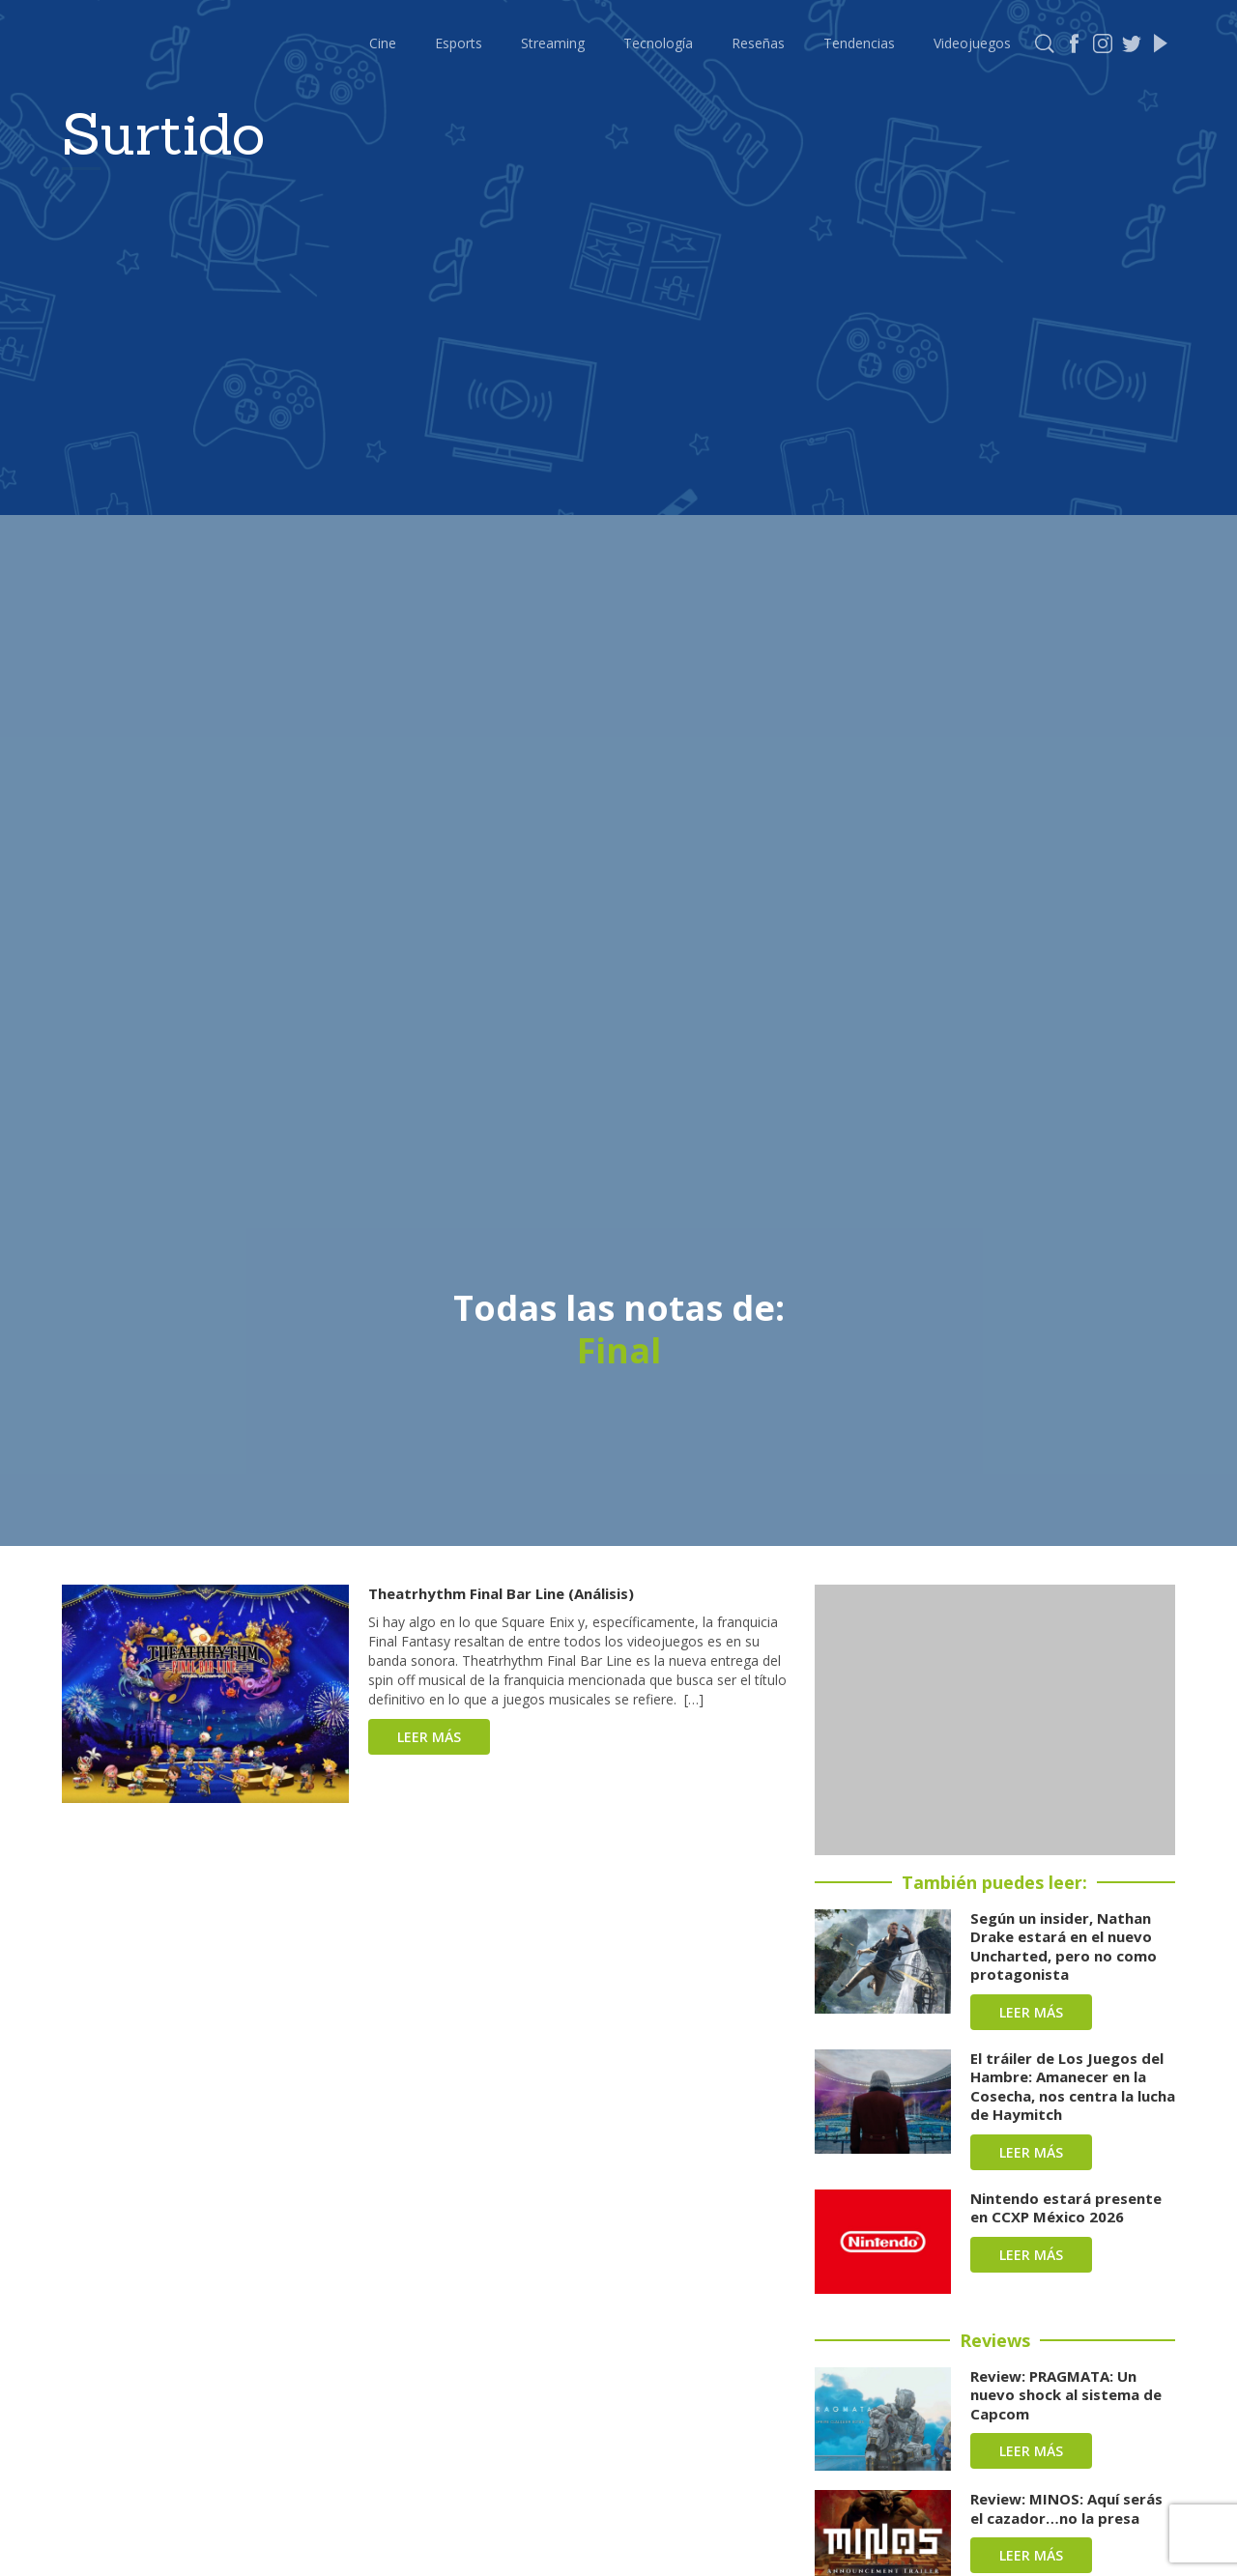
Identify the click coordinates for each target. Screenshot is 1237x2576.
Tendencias (859, 43)
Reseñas (758, 43)
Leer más (429, 1737)
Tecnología (658, 43)
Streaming (553, 43)
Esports (458, 43)
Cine (382, 43)
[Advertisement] (995, 1720)
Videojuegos (972, 43)
